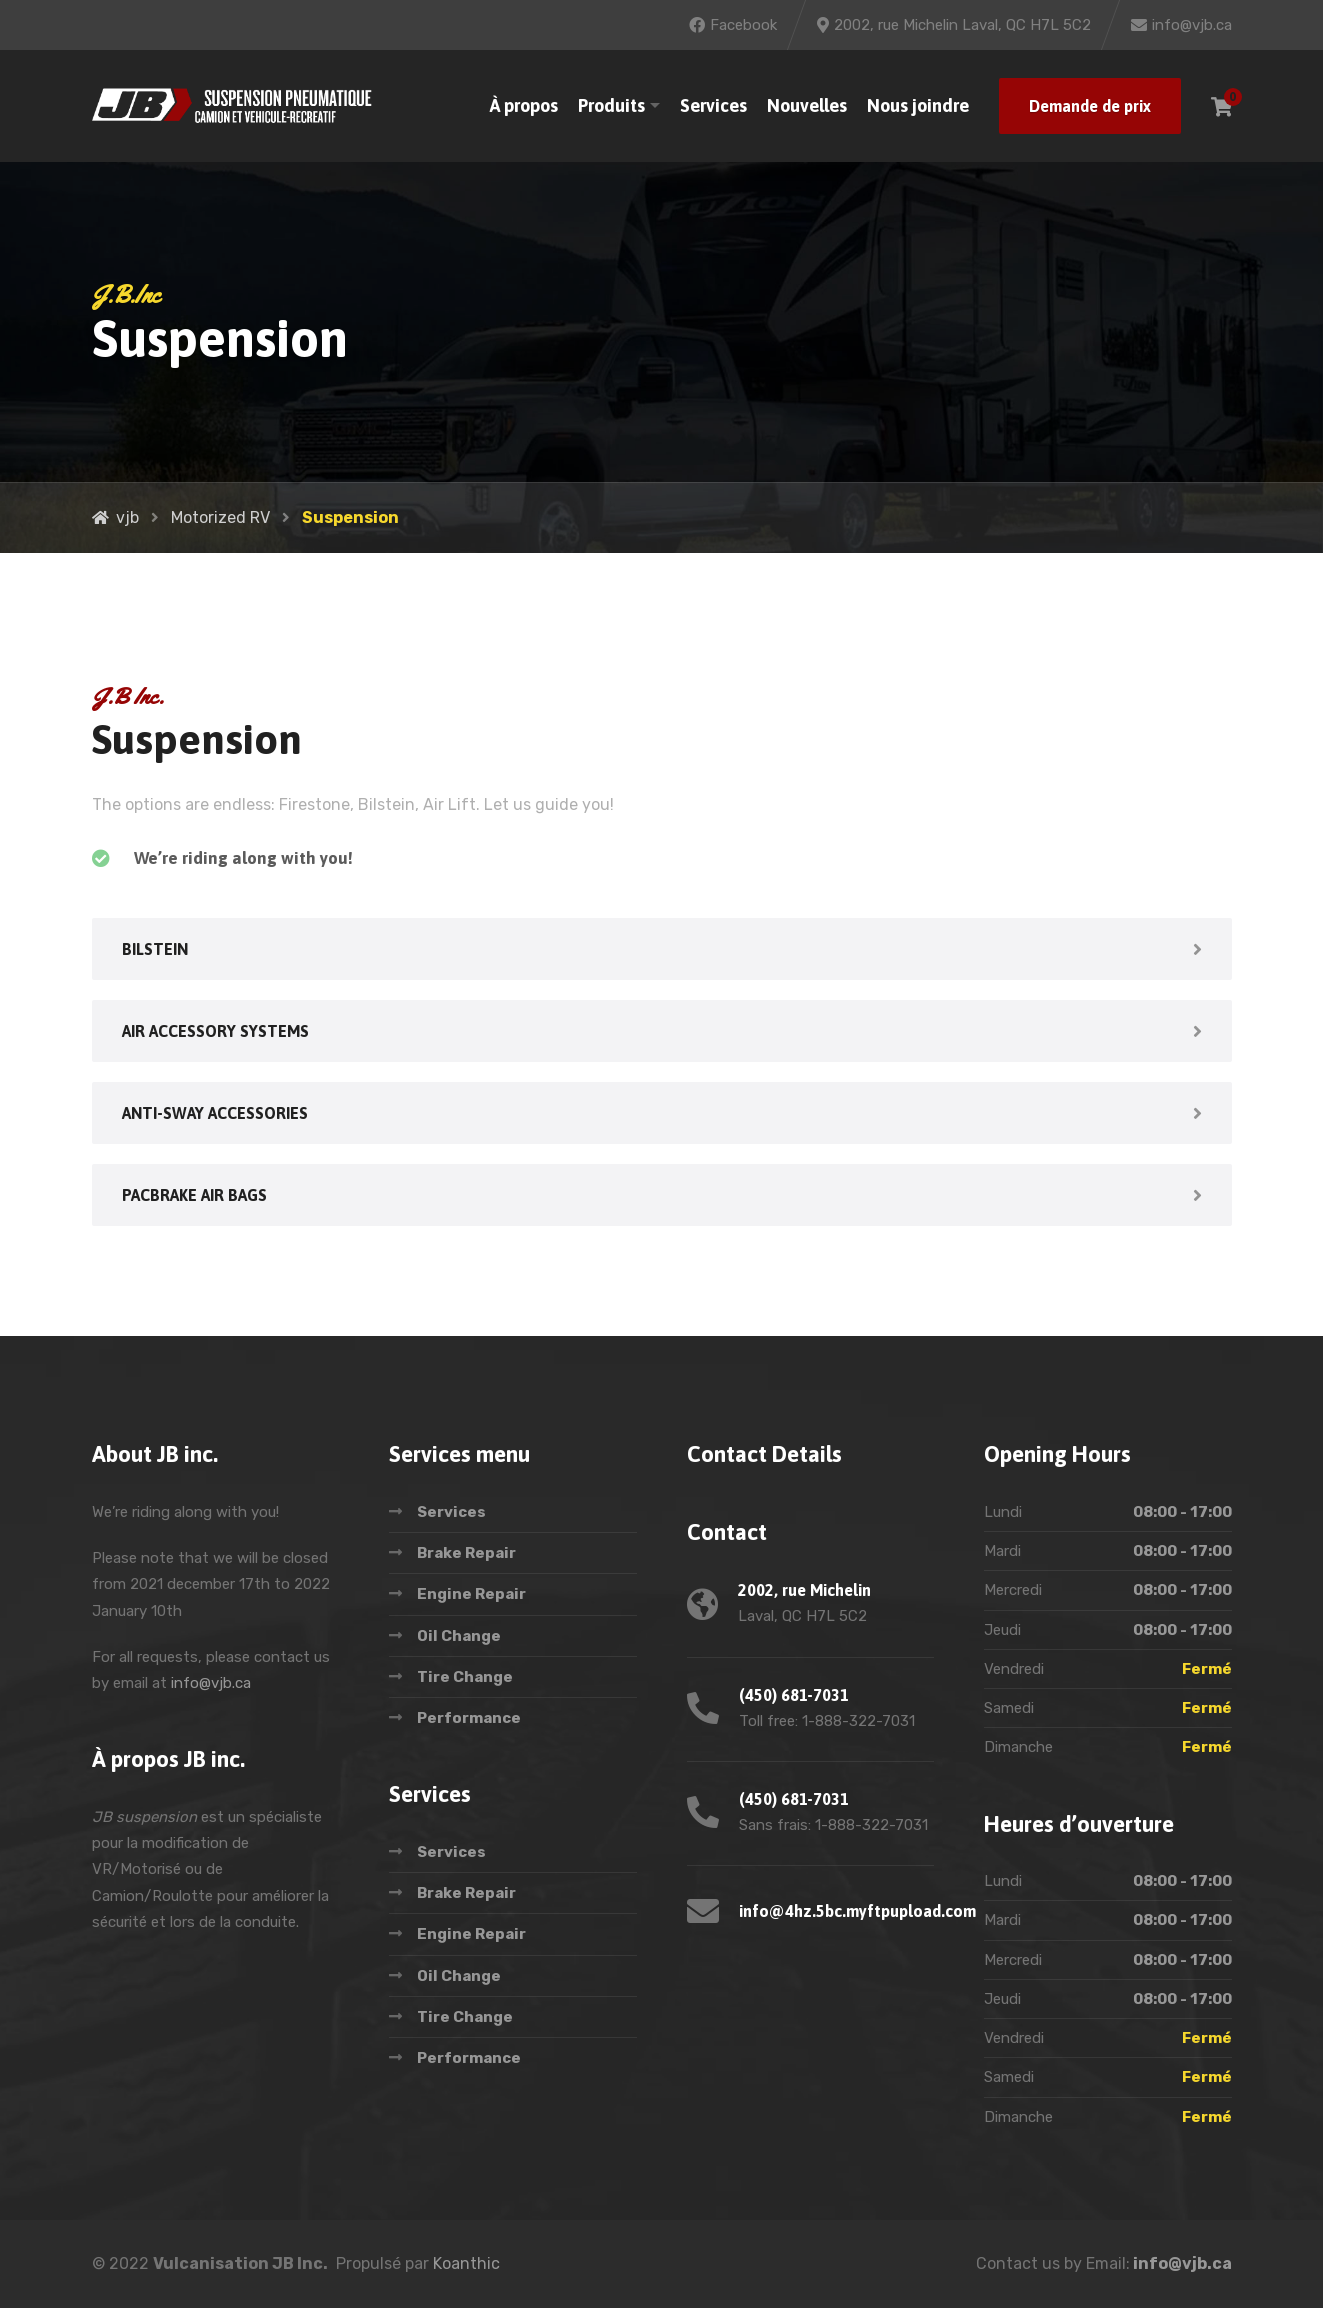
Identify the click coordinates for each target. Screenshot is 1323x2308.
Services (713, 105)
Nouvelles (807, 105)
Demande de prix (1090, 106)
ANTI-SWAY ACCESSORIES (215, 1113)
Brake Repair (466, 1553)
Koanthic (466, 2263)
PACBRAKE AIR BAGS (194, 1195)
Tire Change (465, 1677)
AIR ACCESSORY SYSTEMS (215, 1031)
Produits (611, 105)
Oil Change (459, 1636)
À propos (524, 105)
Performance (469, 1718)
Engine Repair (471, 1594)
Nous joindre (918, 105)
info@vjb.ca (211, 1683)
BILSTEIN (155, 949)
